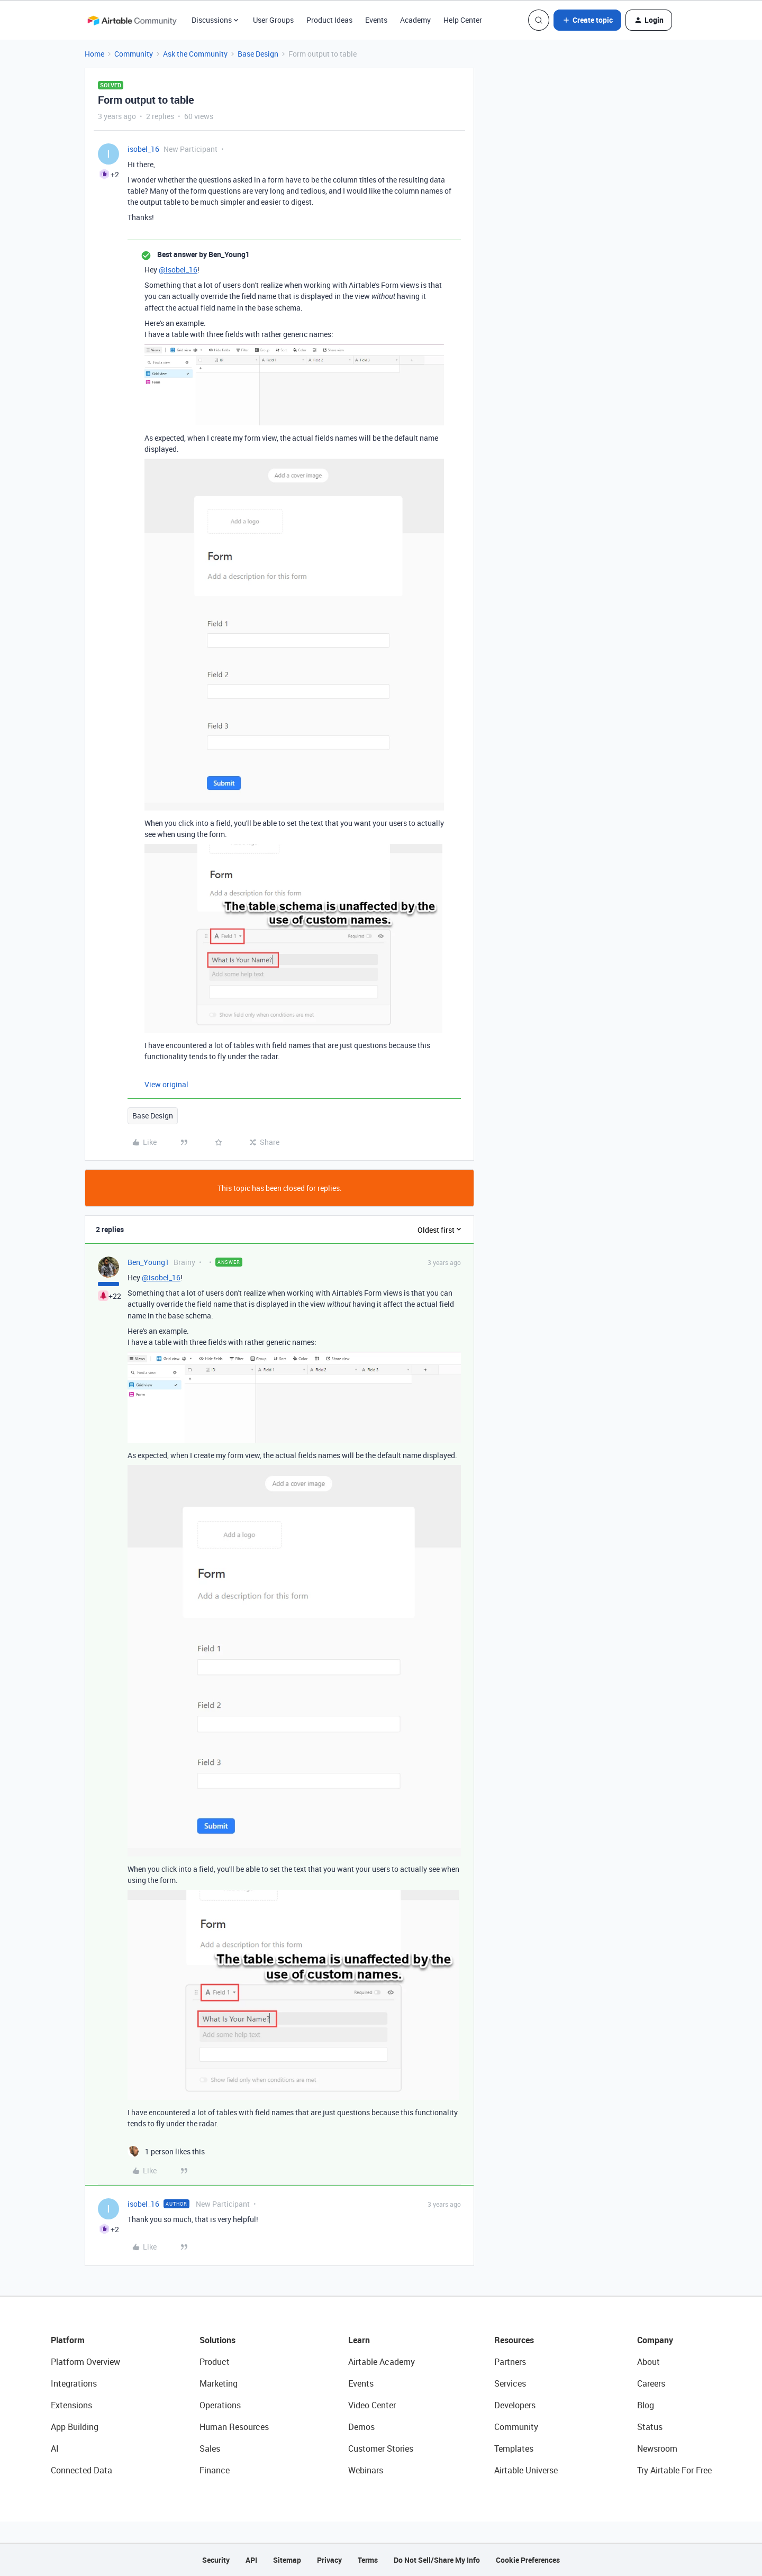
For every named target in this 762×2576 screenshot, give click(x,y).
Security (216, 2560)
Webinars (365, 2470)
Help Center (462, 20)
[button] (587, 20)
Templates (513, 2448)
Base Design (258, 54)
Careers (651, 2383)
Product (214, 2362)
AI (55, 2448)
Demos (361, 2427)
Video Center (372, 2405)
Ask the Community (195, 54)
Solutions (217, 2340)
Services (510, 2383)
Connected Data (81, 2470)
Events (376, 20)
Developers (515, 2405)
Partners (510, 2362)
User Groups (273, 20)
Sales (209, 2448)
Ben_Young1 (148, 1262)
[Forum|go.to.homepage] (132, 20)
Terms (368, 2560)
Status (650, 2427)
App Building (74, 2427)
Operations (220, 2405)
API (251, 2560)
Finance (214, 2470)
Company (655, 2340)
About (648, 2362)
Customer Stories (380, 2448)
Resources (514, 2340)
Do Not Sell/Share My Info (437, 2560)
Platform (68, 2340)
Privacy (329, 2560)
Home (94, 54)
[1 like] (166, 2151)
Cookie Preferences (528, 2560)
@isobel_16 (178, 270)
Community (133, 54)
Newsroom (657, 2448)
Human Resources (234, 2427)
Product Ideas (329, 20)
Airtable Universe (526, 2470)
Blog (645, 2405)
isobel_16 (143, 149)
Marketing (218, 2383)
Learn (359, 2340)
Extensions (71, 2405)
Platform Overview (85, 2362)
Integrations (74, 2383)
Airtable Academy (381, 2362)
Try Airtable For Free (674, 2470)
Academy (415, 20)
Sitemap (287, 2560)
